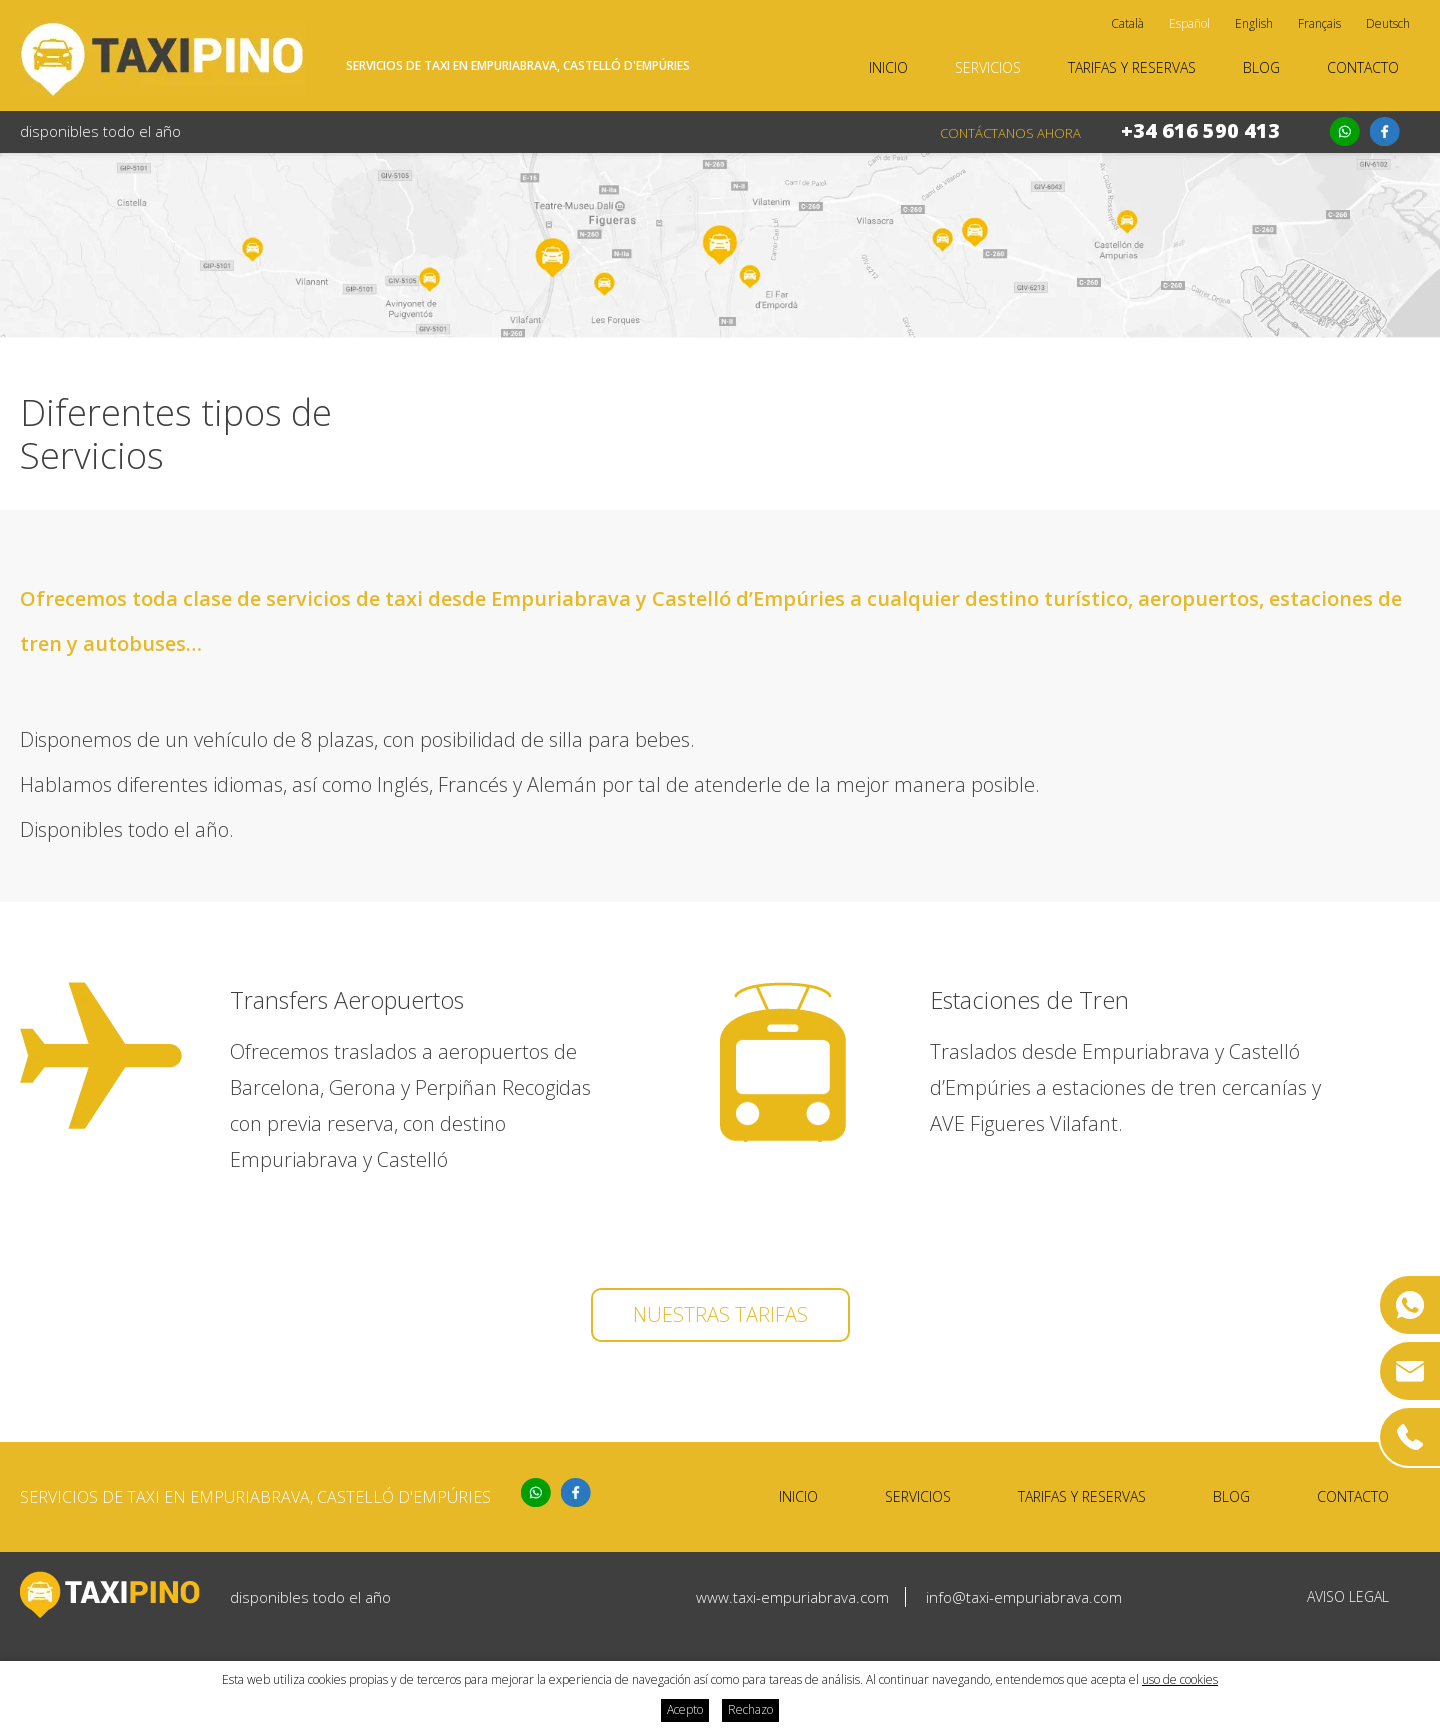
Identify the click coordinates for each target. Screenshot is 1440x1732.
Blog (1261, 67)
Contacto (1363, 67)
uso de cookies (1180, 1679)
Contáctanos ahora (1010, 133)
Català (1127, 23)
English (1254, 23)
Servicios (988, 67)
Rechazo (750, 1709)
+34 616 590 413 (1200, 130)
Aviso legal (1348, 1596)
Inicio (888, 67)
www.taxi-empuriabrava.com (792, 1597)
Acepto (685, 1709)
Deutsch (1388, 23)
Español (1189, 23)
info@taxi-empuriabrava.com (1024, 1597)
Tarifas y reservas (1132, 67)
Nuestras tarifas (720, 1314)
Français (1319, 23)
